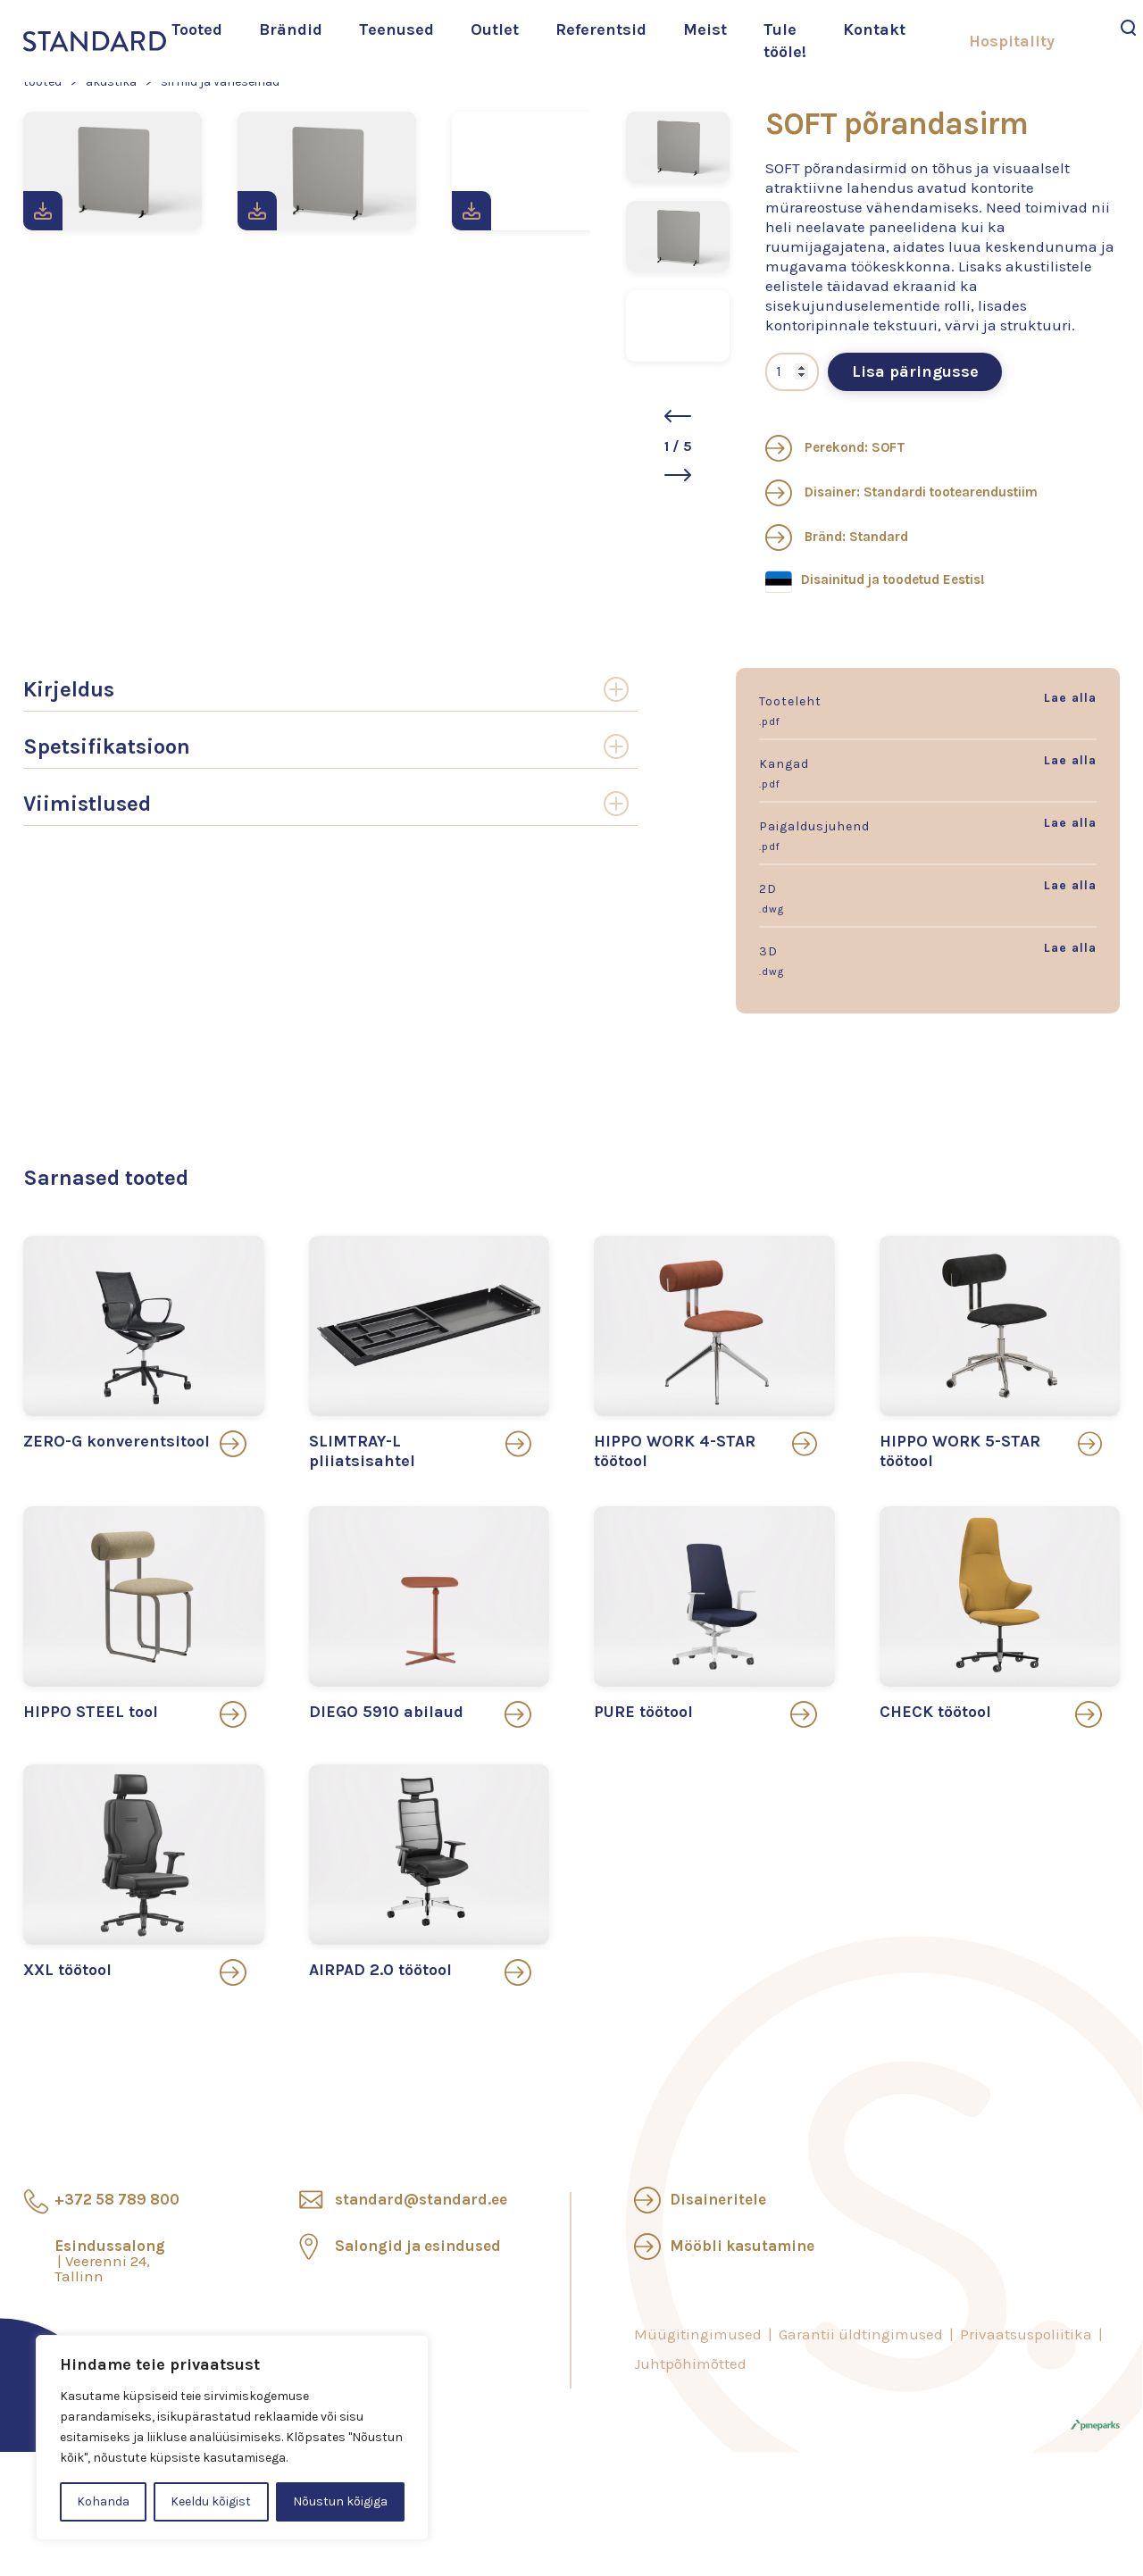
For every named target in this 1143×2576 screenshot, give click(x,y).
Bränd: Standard (836, 537)
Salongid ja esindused (418, 2246)
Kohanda (103, 2501)
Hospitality (1012, 41)
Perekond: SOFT (835, 447)
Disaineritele (718, 2199)
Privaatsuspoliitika (1026, 2334)
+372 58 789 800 (116, 2199)
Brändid (290, 29)
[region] (232, 2437)
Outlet (495, 29)
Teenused (396, 29)
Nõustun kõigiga (340, 2501)
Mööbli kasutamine (742, 2246)
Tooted (196, 29)
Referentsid (601, 29)
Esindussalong (109, 2261)
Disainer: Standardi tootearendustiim (901, 492)
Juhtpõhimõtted (690, 2363)
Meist (705, 29)
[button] (677, 416)
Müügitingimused (698, 2334)
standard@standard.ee (421, 2199)
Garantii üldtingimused (861, 2334)
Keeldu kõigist (211, 2501)
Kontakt (874, 29)
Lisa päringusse (915, 371)
